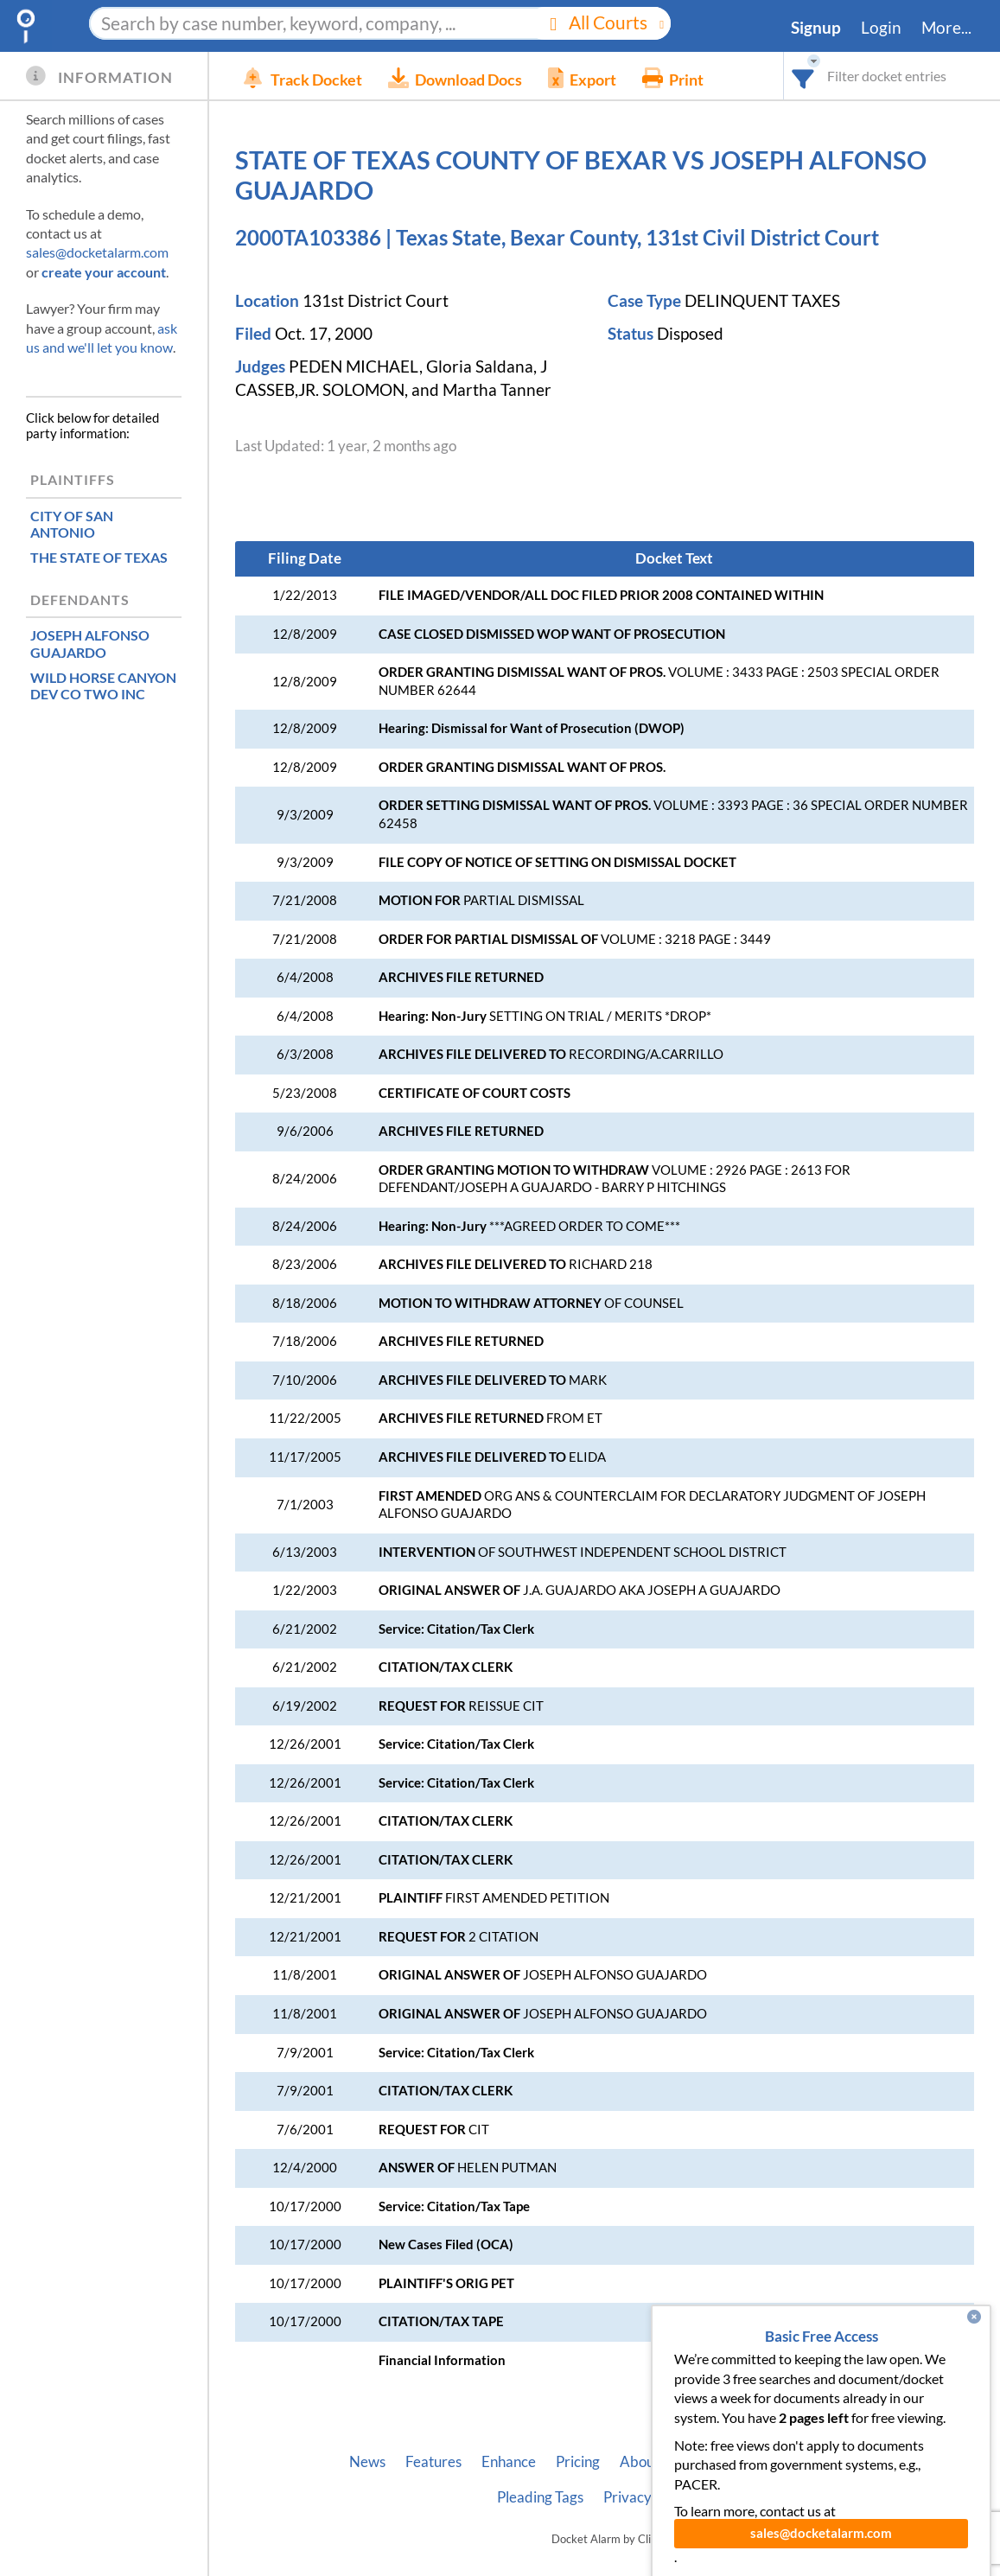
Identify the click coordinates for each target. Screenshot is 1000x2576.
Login (881, 27)
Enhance (508, 2462)
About (639, 2462)
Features (433, 2462)
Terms (691, 2497)
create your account (103, 272)
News (367, 2462)
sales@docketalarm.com (97, 252)
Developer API (726, 2462)
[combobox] (803, 75)
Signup (816, 27)
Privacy (627, 2497)
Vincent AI (826, 2462)
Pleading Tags (540, 2497)
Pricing (578, 2462)
